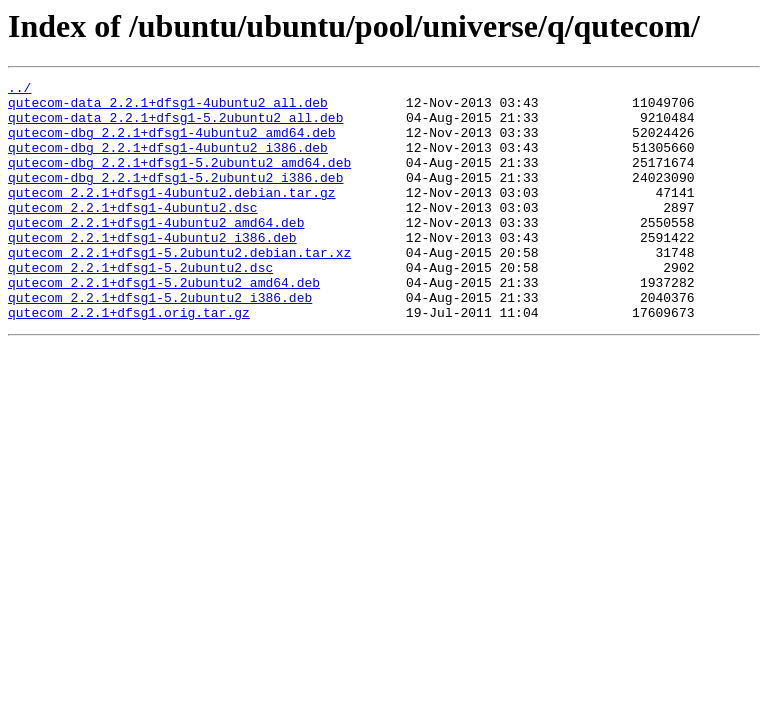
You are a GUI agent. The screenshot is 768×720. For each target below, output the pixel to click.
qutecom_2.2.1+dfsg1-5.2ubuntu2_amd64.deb (164, 324)
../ (19, 90)
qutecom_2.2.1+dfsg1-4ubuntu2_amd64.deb (156, 252)
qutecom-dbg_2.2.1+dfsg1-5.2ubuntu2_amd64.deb (179, 180)
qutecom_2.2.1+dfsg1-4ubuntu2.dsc (133, 234)
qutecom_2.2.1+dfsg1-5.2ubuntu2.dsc (140, 306)
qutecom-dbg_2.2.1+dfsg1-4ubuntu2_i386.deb (168, 162)
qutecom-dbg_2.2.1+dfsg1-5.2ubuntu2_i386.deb (175, 198)
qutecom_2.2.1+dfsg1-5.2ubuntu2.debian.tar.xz (179, 288)
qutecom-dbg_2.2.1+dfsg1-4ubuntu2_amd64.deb (172, 144)
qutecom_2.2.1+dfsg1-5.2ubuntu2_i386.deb (160, 342)
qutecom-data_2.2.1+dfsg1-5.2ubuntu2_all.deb (175, 126)
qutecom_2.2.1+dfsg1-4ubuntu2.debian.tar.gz (172, 216)
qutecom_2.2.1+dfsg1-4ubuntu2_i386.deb (152, 270)
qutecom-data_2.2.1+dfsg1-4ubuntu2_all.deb (168, 108)
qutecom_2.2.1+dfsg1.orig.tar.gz (129, 360)
